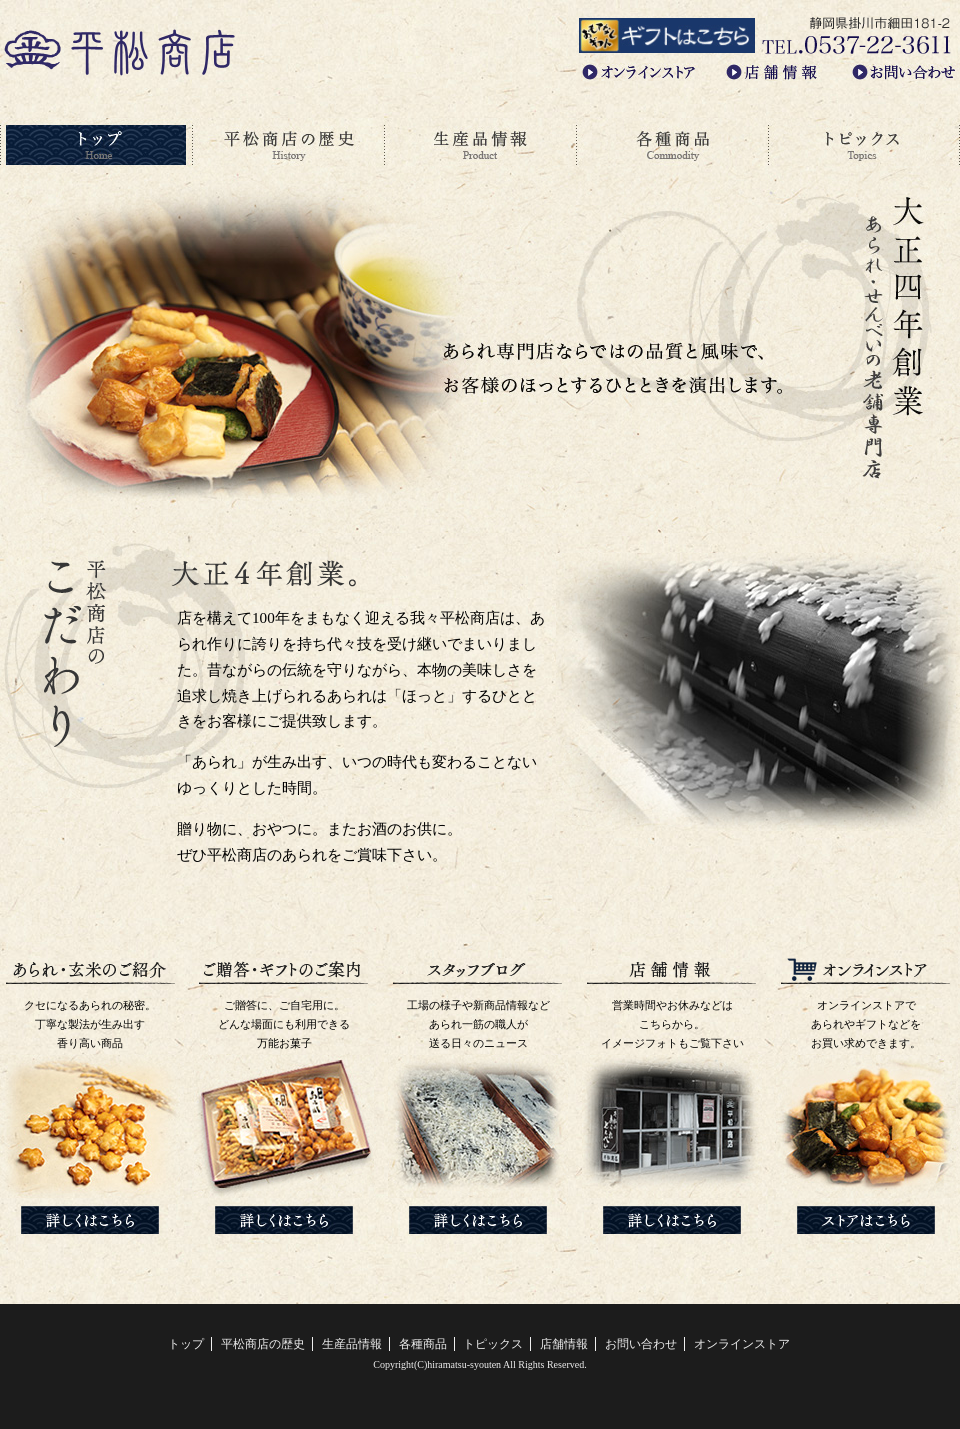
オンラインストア (742, 1344)
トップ (96, 145)
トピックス (864, 145)
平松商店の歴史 (288, 145)
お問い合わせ (641, 1344)
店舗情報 (564, 1344)
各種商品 (672, 145)
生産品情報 (480, 145)
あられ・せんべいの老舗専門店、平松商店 (120, 51)
